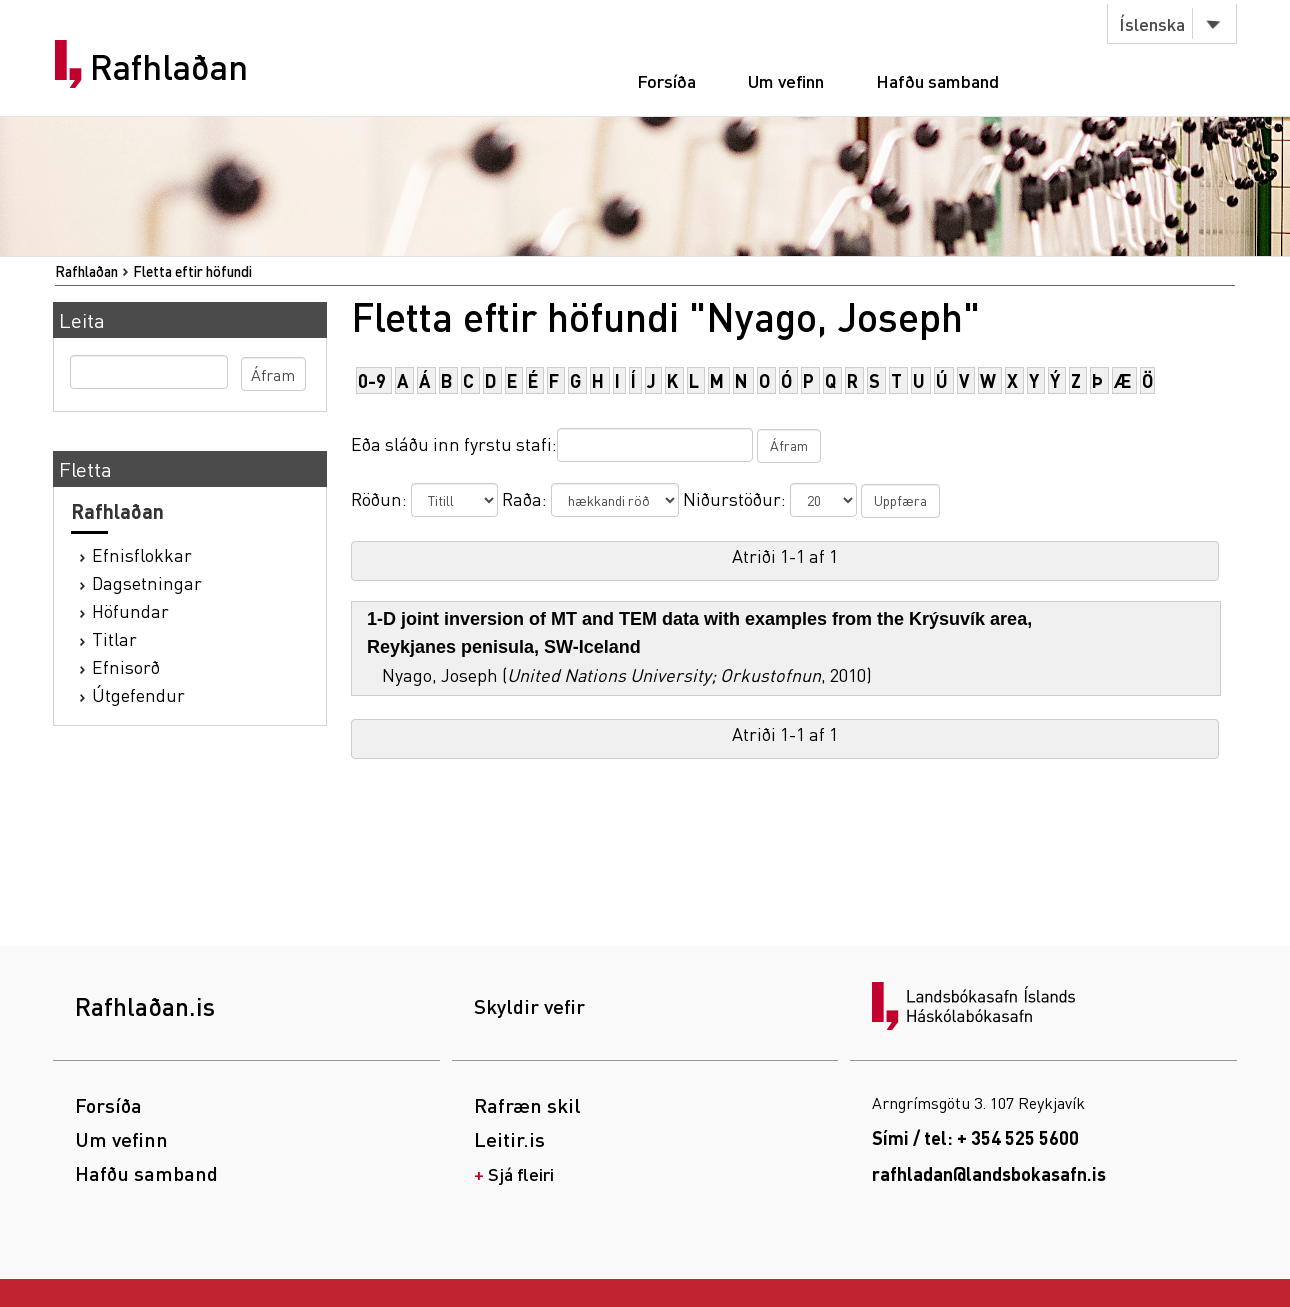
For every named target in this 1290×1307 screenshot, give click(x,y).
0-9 (372, 380)
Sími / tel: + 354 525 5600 (975, 1137)
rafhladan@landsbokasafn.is (989, 1173)
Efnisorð (126, 666)
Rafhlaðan (169, 67)
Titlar (114, 638)
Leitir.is (509, 1139)
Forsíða (666, 80)
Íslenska (1152, 23)
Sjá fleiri (521, 1173)
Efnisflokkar (142, 554)
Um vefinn (786, 80)
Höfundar (130, 610)
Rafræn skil (527, 1105)
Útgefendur (138, 694)
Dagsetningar (147, 582)
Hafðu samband (937, 80)
